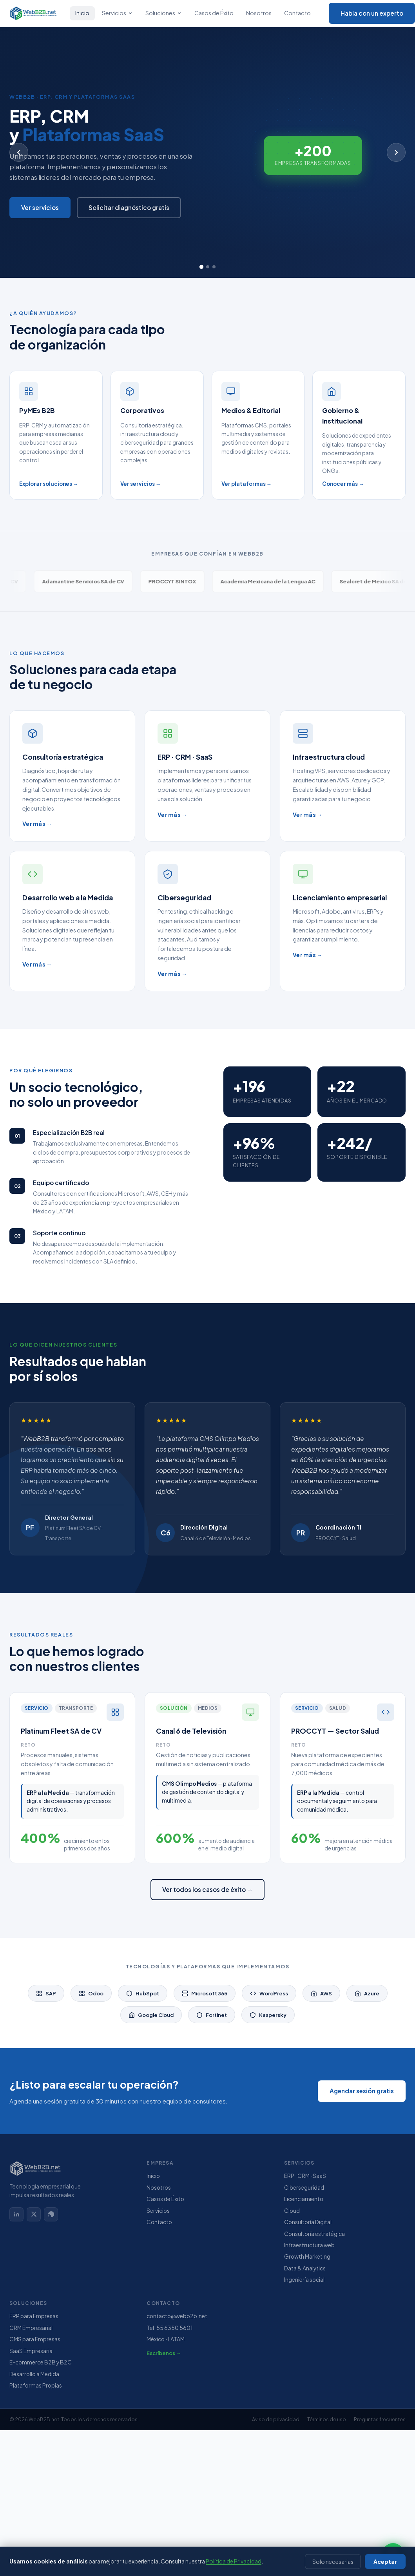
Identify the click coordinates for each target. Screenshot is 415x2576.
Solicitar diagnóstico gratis (129, 207)
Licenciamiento (303, 2199)
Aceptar (385, 2561)
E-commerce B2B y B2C (40, 2362)
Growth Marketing (307, 2256)
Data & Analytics (305, 2268)
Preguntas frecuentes (380, 2419)
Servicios (117, 12)
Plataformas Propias (35, 2385)
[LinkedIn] (16, 2214)
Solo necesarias (332, 2561)
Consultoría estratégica (314, 2233)
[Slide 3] (214, 266)
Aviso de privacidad (275, 2419)
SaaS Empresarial (31, 2351)
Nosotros (259, 12)
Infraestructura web (309, 2245)
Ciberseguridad (304, 2187)
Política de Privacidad (233, 2561)
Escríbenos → (164, 2353)
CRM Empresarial (31, 2327)
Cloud (292, 2210)
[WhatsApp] (51, 2214)
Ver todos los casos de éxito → (207, 1889)
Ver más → (37, 823)
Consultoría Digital (308, 2222)
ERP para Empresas (33, 2316)
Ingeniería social (304, 2279)
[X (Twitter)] (34, 2214)
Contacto (297, 12)
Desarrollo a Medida (34, 2374)
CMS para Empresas (34, 2339)
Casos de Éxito (214, 12)
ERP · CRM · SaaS (305, 2175)
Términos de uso (326, 2419)
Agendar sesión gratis (362, 2090)
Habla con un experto (372, 13)
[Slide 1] (201, 267)
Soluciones (163, 12)
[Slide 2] (207, 266)
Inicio (82, 12)
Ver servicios (40, 207)
